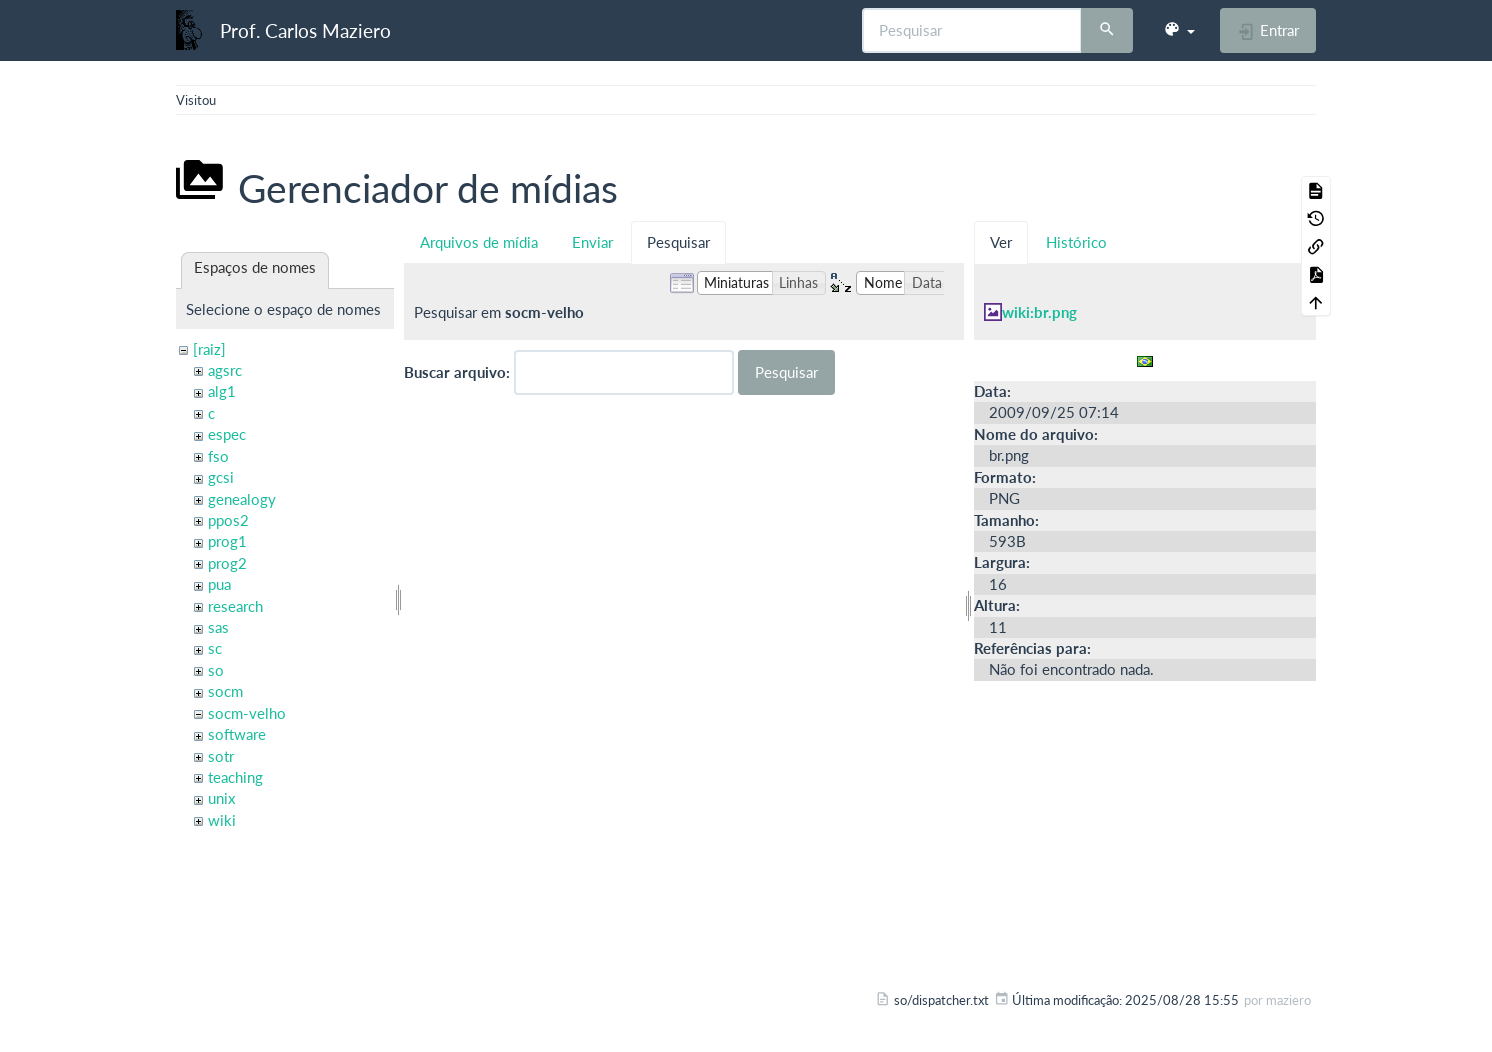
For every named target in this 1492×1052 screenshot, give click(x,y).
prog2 (227, 563)
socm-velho (247, 713)
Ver (1001, 242)
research (235, 606)
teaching (235, 777)
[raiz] (209, 349)
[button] (1179, 30)
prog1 (227, 541)
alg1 (222, 391)
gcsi (221, 477)
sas (218, 627)
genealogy (242, 499)
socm (225, 691)
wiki (222, 820)
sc (215, 648)
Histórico (1076, 242)
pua (219, 584)
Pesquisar (678, 242)
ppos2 (228, 520)
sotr (221, 756)
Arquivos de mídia (479, 242)
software (237, 734)
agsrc (225, 370)
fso (218, 456)
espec (227, 434)
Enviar (592, 242)
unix (221, 798)
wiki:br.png (1039, 312)
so (216, 670)
